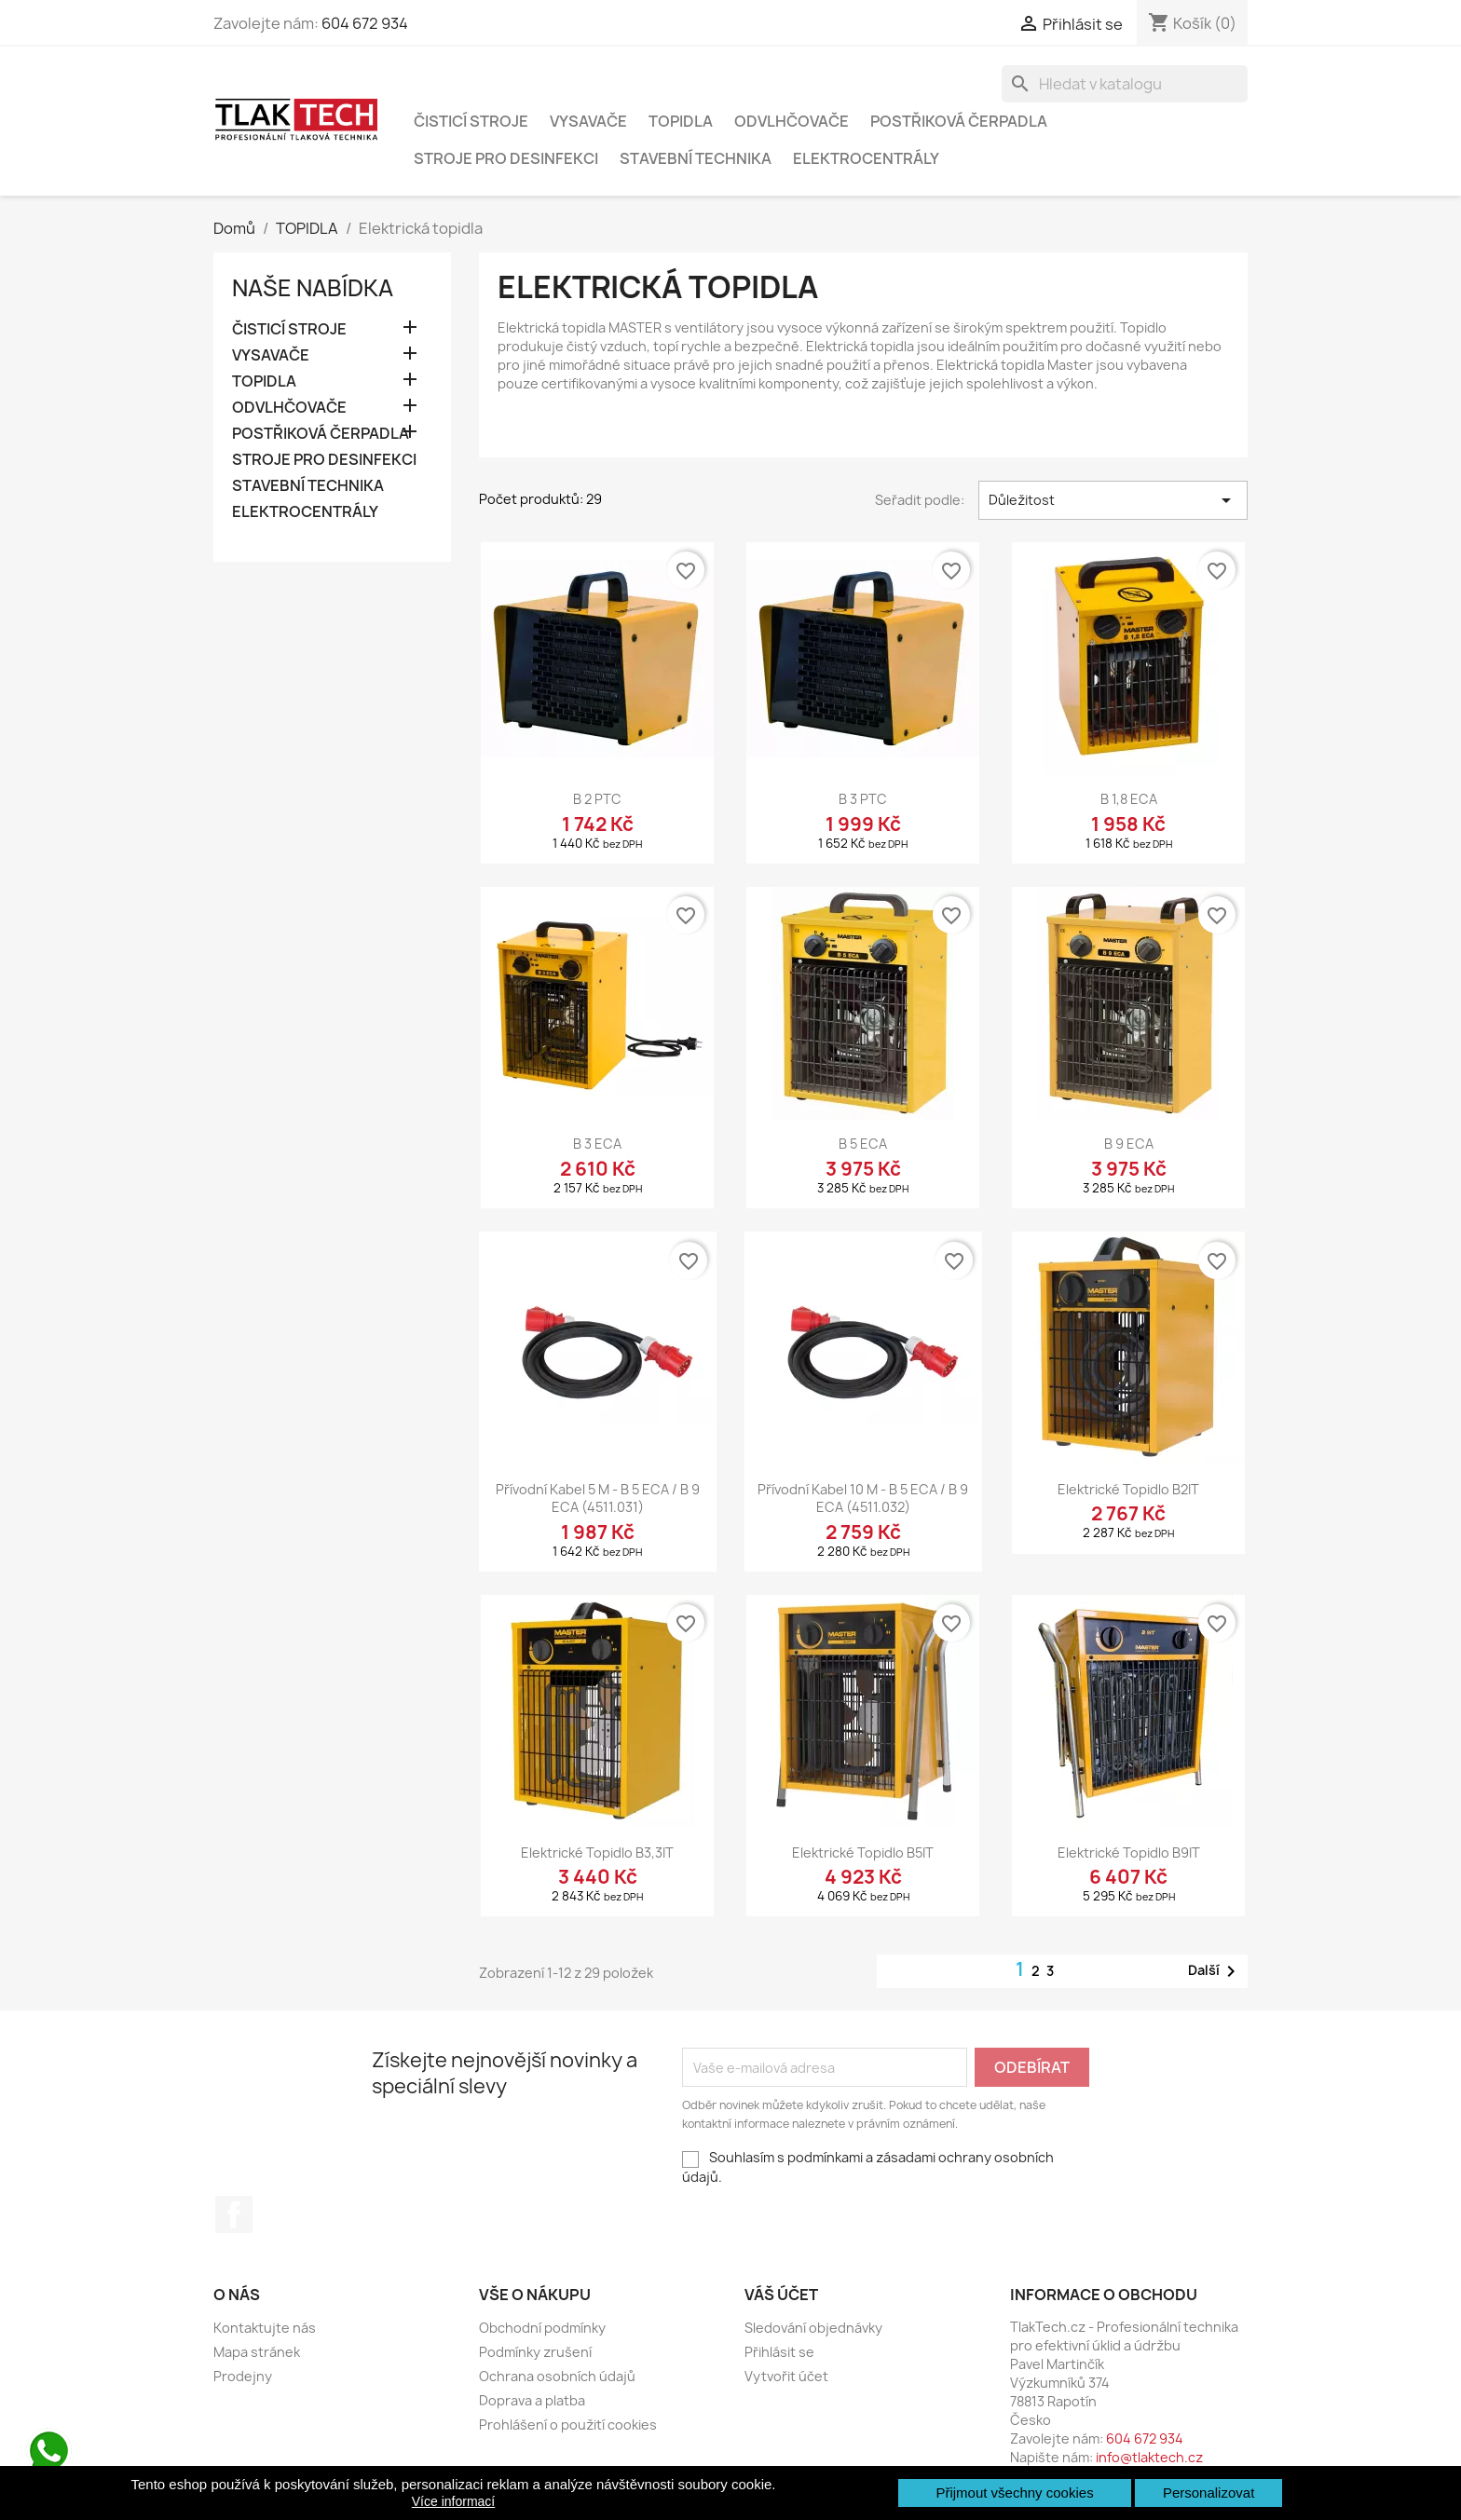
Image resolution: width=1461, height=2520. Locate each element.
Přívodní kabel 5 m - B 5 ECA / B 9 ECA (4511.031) (598, 1498)
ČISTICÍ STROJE (471, 121)
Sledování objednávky (813, 2327)
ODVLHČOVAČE (791, 121)
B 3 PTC (863, 799)
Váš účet (781, 2294)
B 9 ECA (1129, 1143)
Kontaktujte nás (264, 2327)
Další (1215, 1971)
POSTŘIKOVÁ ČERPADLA (958, 121)
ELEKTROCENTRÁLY (866, 158)
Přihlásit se (779, 2352)
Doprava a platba (532, 2400)
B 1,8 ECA (1128, 799)
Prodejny (242, 2376)
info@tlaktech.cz (1149, 2457)
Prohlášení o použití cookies (568, 2424)
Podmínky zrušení (535, 2352)
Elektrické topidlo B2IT (1128, 1489)
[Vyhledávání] (1125, 83)
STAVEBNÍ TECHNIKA (695, 158)
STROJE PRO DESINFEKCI (506, 158)
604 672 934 (364, 23)
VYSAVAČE (588, 121)
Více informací (453, 2501)
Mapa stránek (256, 2352)
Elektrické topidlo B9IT (1129, 1852)
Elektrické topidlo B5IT (863, 1852)
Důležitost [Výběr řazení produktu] (1113, 500)
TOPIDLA (681, 121)
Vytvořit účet (786, 2376)
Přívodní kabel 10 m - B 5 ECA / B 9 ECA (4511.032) (863, 1498)
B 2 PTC (597, 799)
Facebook (234, 2214)
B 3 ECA (597, 1143)
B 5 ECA (863, 1143)
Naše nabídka (312, 288)
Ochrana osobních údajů (557, 2376)
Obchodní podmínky (542, 2327)
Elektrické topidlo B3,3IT (597, 1852)
